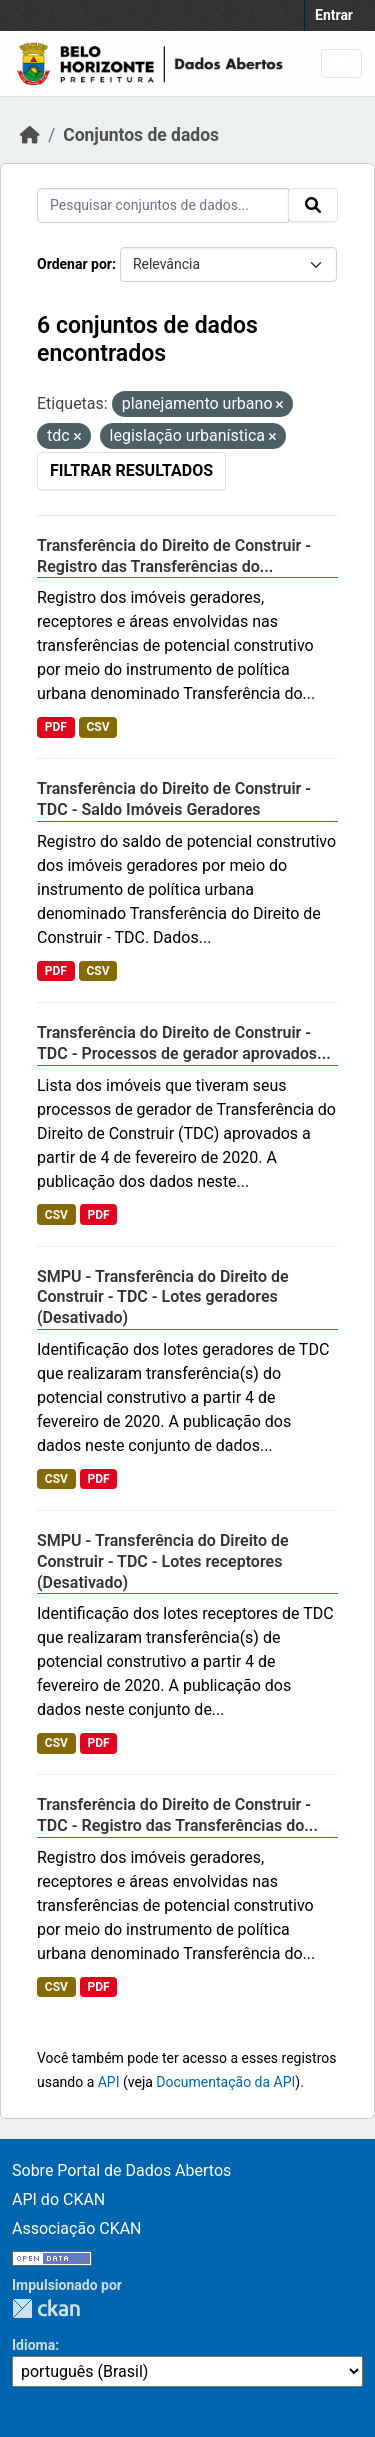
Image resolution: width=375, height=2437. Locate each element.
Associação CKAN (77, 2228)
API (109, 2082)
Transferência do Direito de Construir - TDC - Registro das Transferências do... (177, 1815)
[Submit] (313, 205)
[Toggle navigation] (341, 63)
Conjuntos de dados (141, 135)
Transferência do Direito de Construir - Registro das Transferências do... (174, 556)
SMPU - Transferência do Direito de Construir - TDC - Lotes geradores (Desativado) (163, 1297)
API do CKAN (58, 2199)
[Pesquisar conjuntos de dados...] (163, 205)
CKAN (46, 2308)
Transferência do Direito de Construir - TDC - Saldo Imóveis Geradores (174, 799)
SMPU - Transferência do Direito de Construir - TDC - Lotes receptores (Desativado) (163, 1561)
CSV (97, 727)
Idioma (33, 2345)
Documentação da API (225, 2082)
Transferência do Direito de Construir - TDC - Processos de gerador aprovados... (184, 1043)
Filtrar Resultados (131, 470)
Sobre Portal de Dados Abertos (121, 2170)
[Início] (30, 135)
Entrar (334, 15)
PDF (56, 727)
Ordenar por (74, 264)
